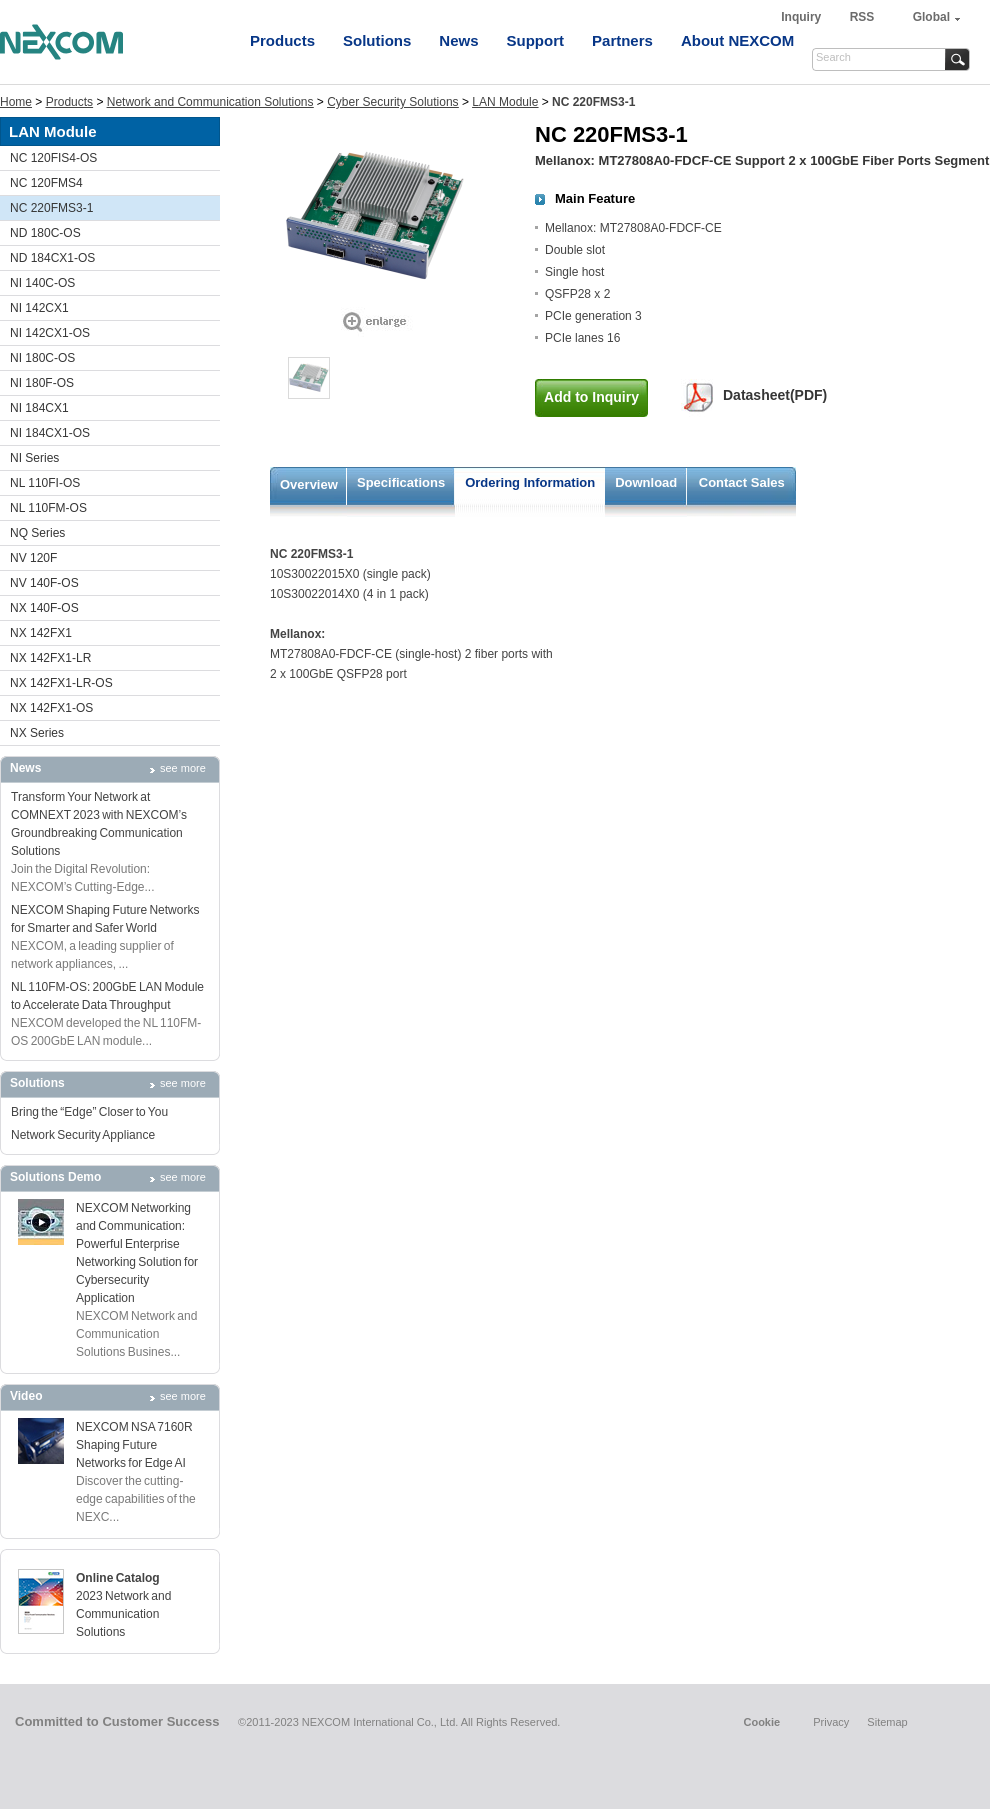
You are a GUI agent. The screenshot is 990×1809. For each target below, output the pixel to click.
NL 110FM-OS (48, 508)
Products (282, 40)
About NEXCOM (737, 40)
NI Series (34, 458)
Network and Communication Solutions (210, 102)
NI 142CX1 (39, 308)
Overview (309, 484)
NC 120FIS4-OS (53, 158)
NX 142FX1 (41, 633)
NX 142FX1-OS (51, 708)
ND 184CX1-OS (52, 258)
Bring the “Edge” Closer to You (89, 1112)
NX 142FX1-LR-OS (61, 683)
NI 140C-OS (42, 283)
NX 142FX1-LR (50, 658)
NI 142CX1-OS (50, 333)
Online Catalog (118, 1578)
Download (646, 482)
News (458, 40)
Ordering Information (530, 482)
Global (931, 17)
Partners (622, 40)
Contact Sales (742, 482)
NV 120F (33, 558)
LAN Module (505, 102)
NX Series (37, 733)
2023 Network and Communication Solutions (123, 1614)
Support (536, 40)
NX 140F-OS (44, 608)
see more (183, 768)
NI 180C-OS (42, 358)
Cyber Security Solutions (392, 102)
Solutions (377, 40)
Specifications (401, 482)
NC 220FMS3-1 (51, 208)
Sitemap (887, 1722)
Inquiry (802, 17)
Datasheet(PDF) (775, 395)
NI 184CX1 (39, 408)
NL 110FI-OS (45, 483)
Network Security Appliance (83, 1135)
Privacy (831, 1722)
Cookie (761, 1722)
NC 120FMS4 (46, 183)
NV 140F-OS (44, 583)
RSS (862, 17)
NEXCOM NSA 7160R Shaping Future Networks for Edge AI (134, 1445)
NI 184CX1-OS (50, 433)
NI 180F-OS (42, 383)
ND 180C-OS (45, 233)
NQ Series (37, 533)
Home (16, 102)
